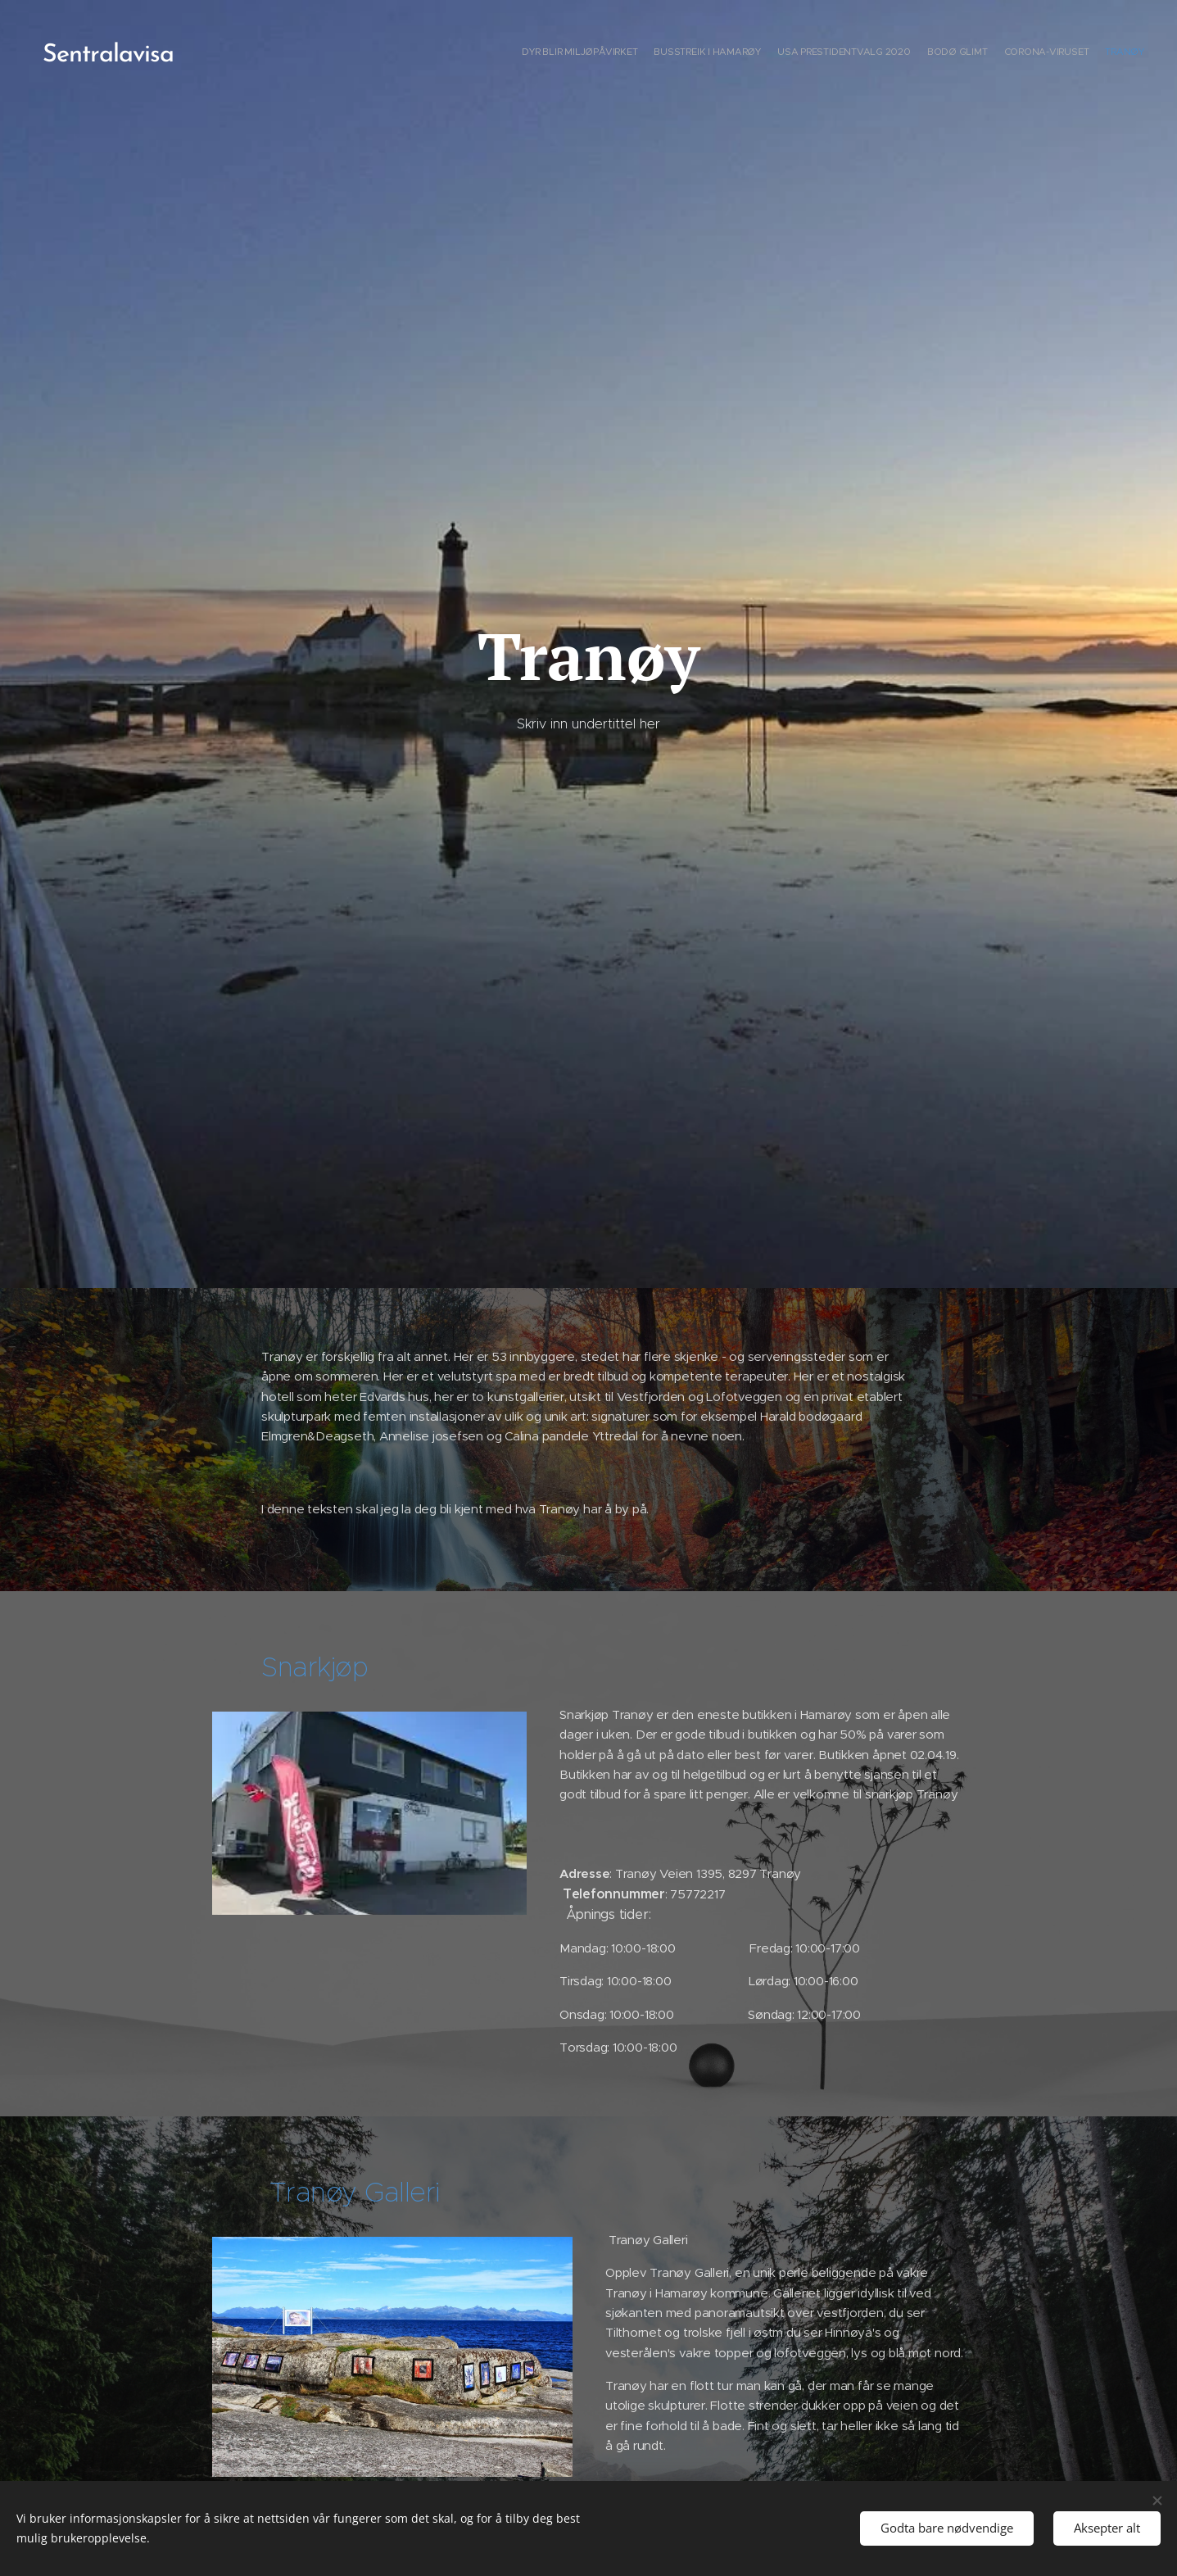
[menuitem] (1064, 53)
